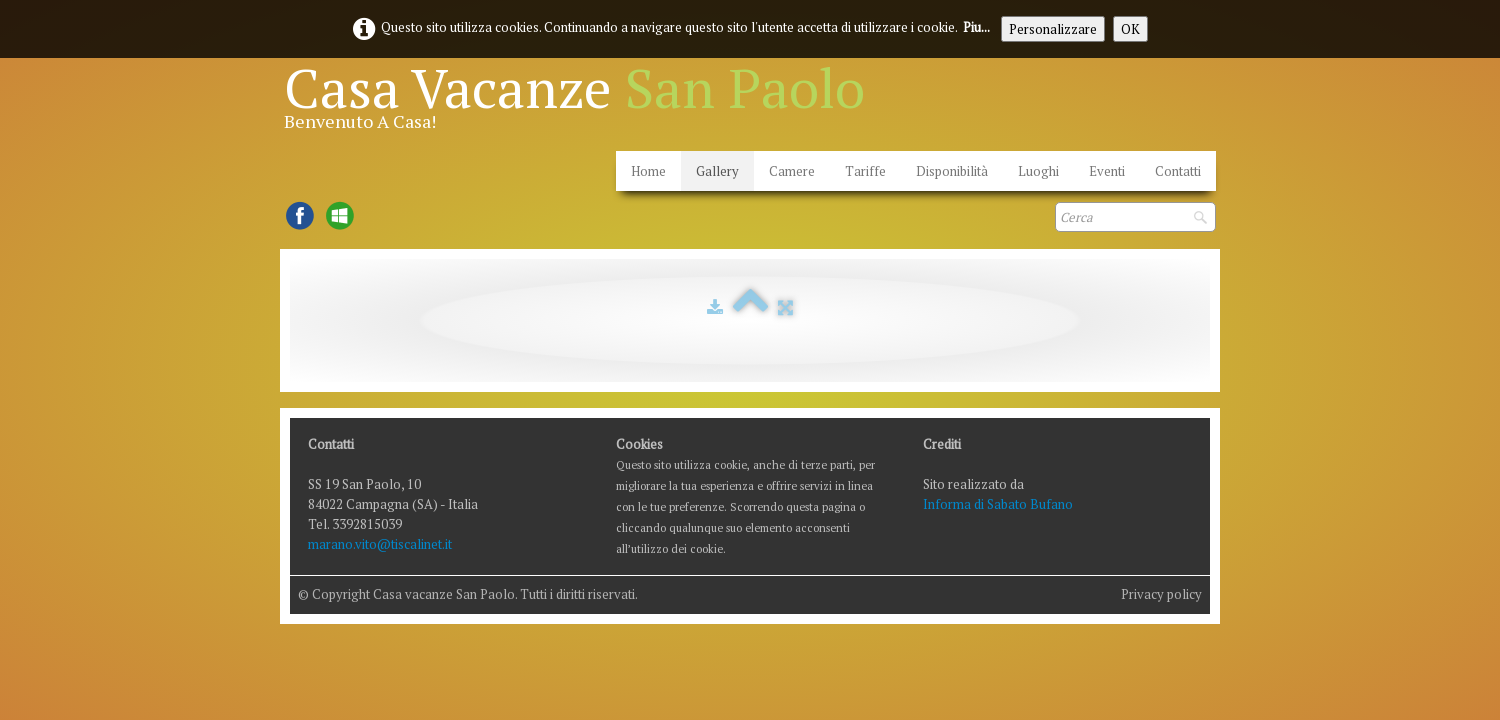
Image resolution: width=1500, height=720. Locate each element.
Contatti (1178, 171)
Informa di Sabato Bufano (998, 504)
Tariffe (865, 171)
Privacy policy (1161, 594)
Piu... (976, 27)
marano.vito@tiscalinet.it (380, 544)
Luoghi (1038, 171)
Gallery (717, 171)
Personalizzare (1053, 29)
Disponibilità (952, 171)
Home (648, 171)
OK (1130, 29)
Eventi (1107, 171)
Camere (792, 171)
